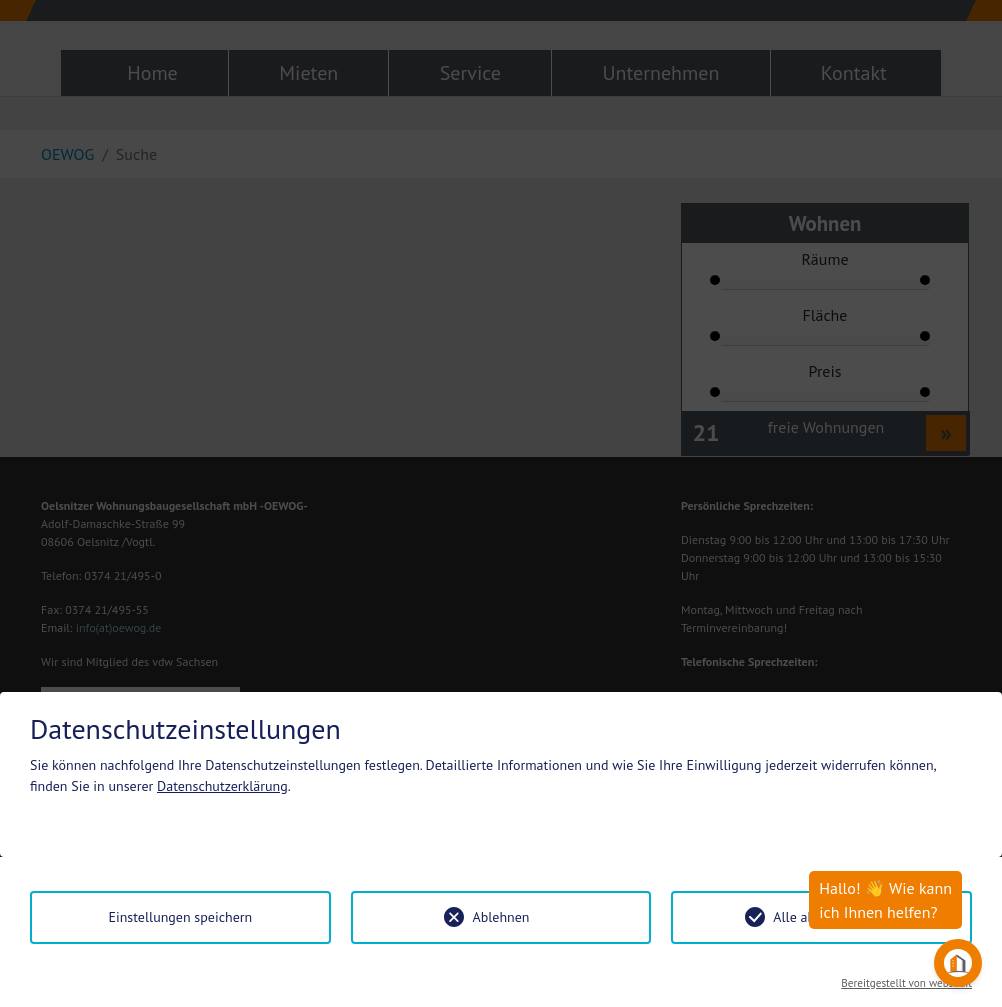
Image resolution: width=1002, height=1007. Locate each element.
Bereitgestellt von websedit (906, 983)
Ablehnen (500, 917)
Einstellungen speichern (180, 917)
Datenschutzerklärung (222, 786)
